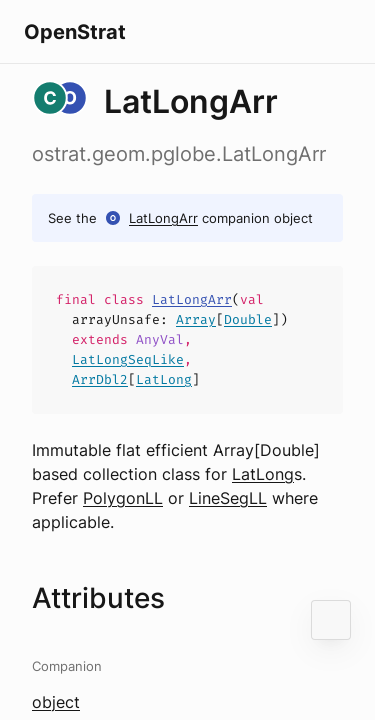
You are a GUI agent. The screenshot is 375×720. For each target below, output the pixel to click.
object (56, 702)
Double (248, 319)
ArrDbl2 (100, 379)
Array (196, 319)
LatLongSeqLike (128, 359)
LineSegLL (228, 498)
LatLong (164, 379)
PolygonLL (123, 498)
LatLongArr (163, 218)
